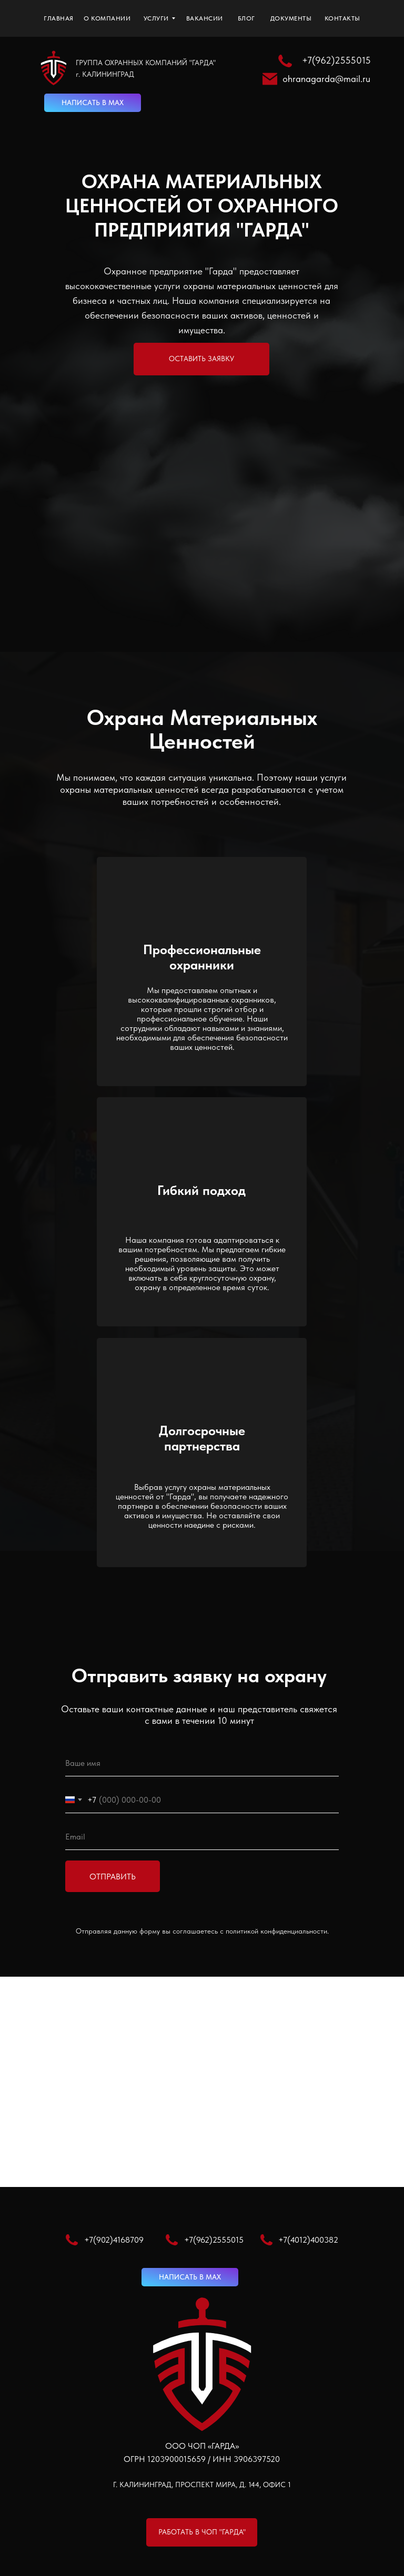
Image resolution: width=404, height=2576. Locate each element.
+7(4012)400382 (308, 2240)
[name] (202, 1763)
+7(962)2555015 (336, 60)
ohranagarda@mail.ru (326, 78)
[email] (202, 1837)
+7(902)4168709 (114, 2240)
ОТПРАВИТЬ (112, 1877)
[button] (201, 359)
